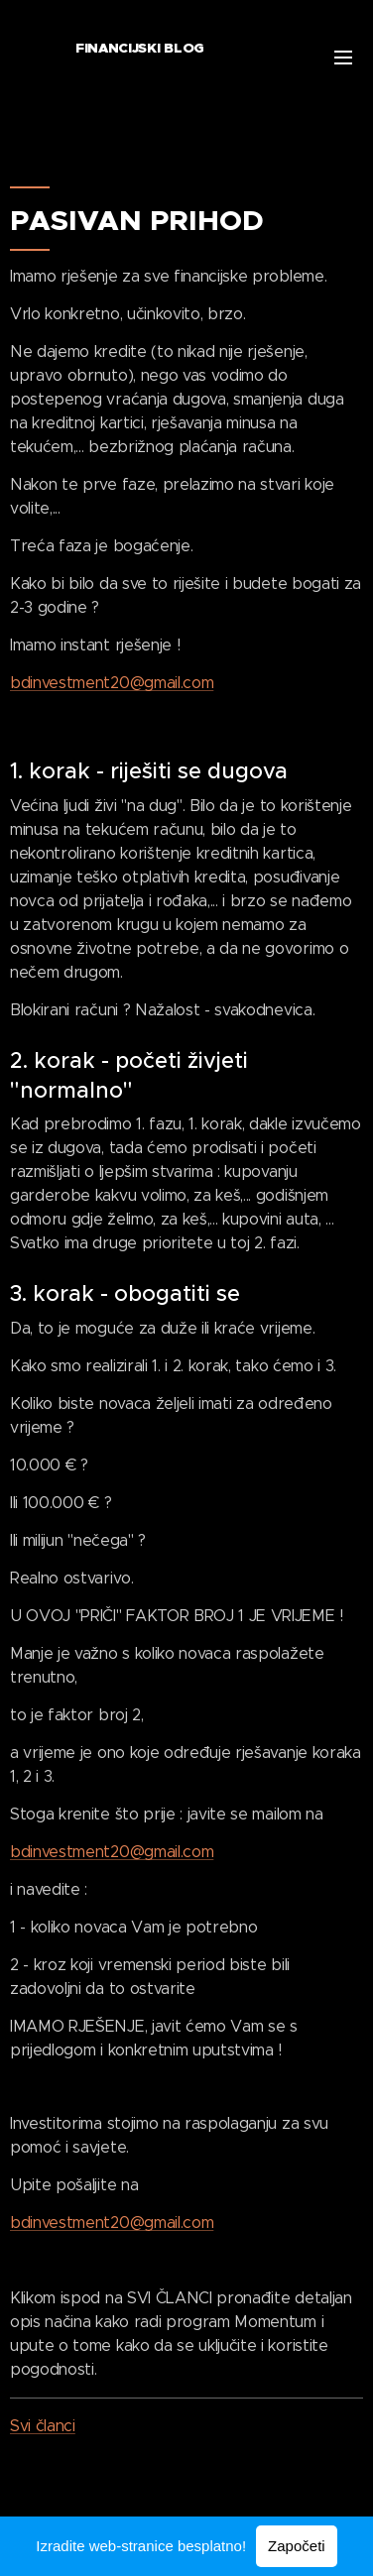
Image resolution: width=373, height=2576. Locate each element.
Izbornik (343, 58)
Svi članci (42, 2425)
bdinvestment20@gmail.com (111, 682)
